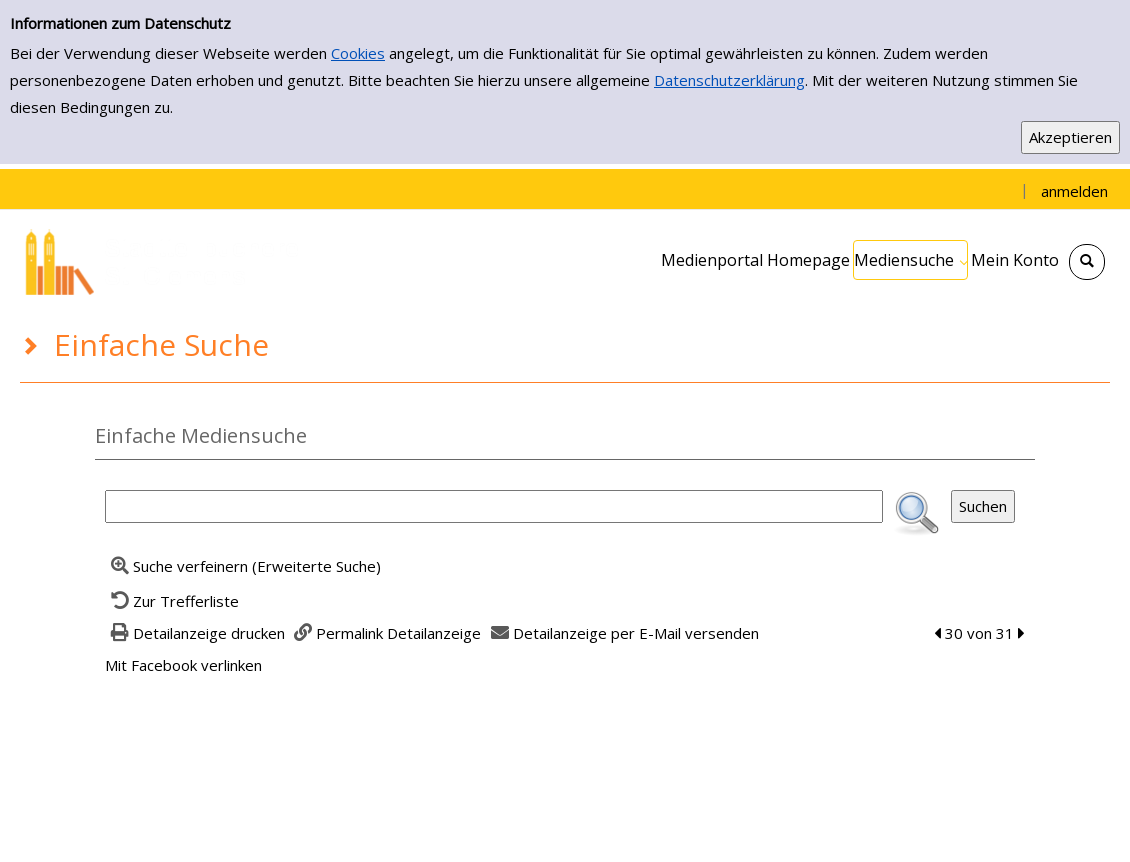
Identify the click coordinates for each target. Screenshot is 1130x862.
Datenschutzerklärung (729, 80)
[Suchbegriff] (494, 506)
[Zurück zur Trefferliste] (172, 601)
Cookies (358, 53)
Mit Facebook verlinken (183, 665)
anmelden (1074, 191)
